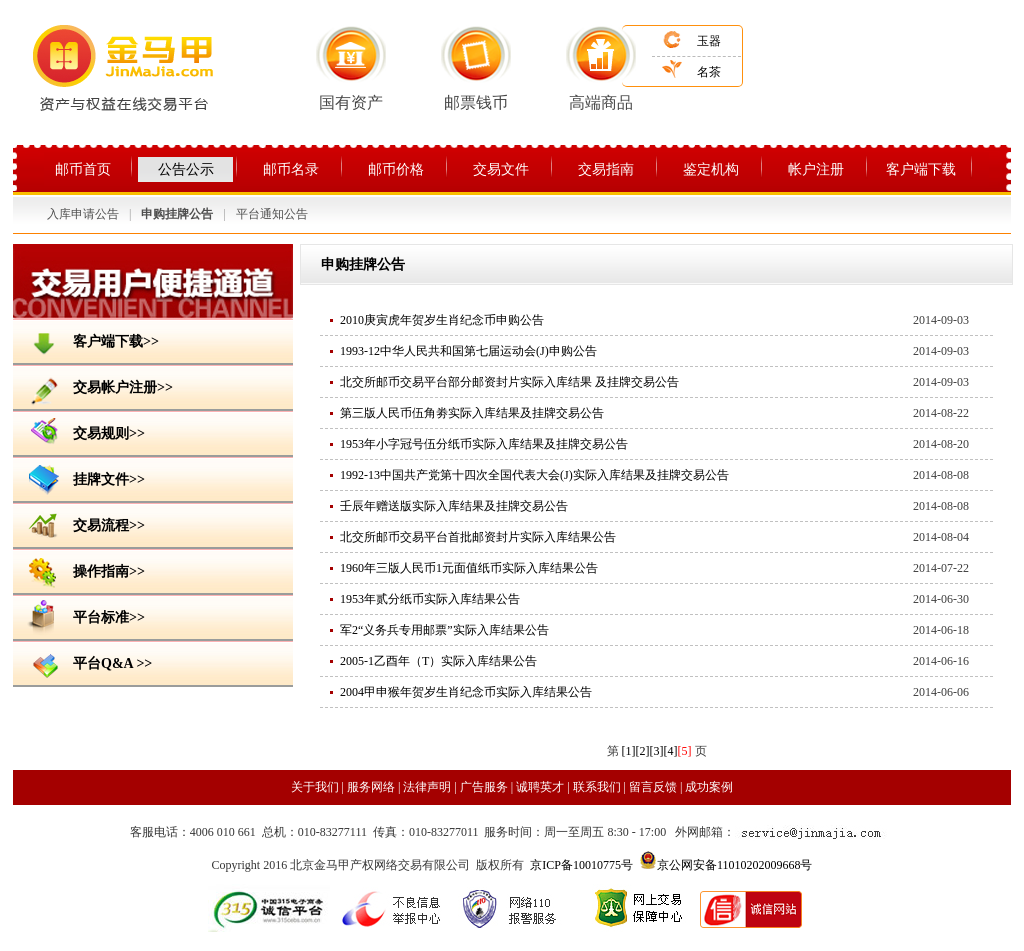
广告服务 (484, 787)
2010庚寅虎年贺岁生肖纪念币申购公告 (442, 320)
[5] (685, 751)
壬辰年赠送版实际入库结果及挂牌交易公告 (454, 506)
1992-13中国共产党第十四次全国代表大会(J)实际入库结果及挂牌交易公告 (534, 475)
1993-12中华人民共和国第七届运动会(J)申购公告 (468, 351)
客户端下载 (921, 169)
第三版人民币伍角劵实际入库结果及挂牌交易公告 (472, 413)
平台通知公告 (272, 214)
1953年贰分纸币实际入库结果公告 (430, 599)
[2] (643, 751)
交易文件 (501, 169)
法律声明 (427, 787)
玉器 (709, 41)
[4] (671, 751)
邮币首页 (83, 169)
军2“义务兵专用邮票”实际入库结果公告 (444, 630)
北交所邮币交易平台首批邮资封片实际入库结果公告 (478, 537)
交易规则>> (84, 432)
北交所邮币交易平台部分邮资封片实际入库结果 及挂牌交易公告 (509, 382)
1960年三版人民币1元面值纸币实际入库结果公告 (469, 568)
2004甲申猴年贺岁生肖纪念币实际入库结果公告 (466, 692)
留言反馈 (653, 787)
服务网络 (372, 787)
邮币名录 (291, 169)
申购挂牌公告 (177, 214)
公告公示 (186, 169)
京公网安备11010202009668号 (735, 865)
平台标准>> (84, 616)
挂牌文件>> (84, 478)
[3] (657, 751)
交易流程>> (84, 524)
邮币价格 (396, 169)
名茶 (709, 72)
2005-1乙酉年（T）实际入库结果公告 (438, 661)
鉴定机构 (711, 169)
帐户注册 (816, 169)
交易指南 (606, 169)
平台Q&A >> (87, 662)
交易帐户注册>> (98, 386)
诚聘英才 (540, 787)
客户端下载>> (91, 340)
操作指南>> (84, 570)
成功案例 (709, 787)
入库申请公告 (83, 214)
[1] (629, 751)
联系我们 (597, 787)
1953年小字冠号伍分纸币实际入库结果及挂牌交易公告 (484, 444)
